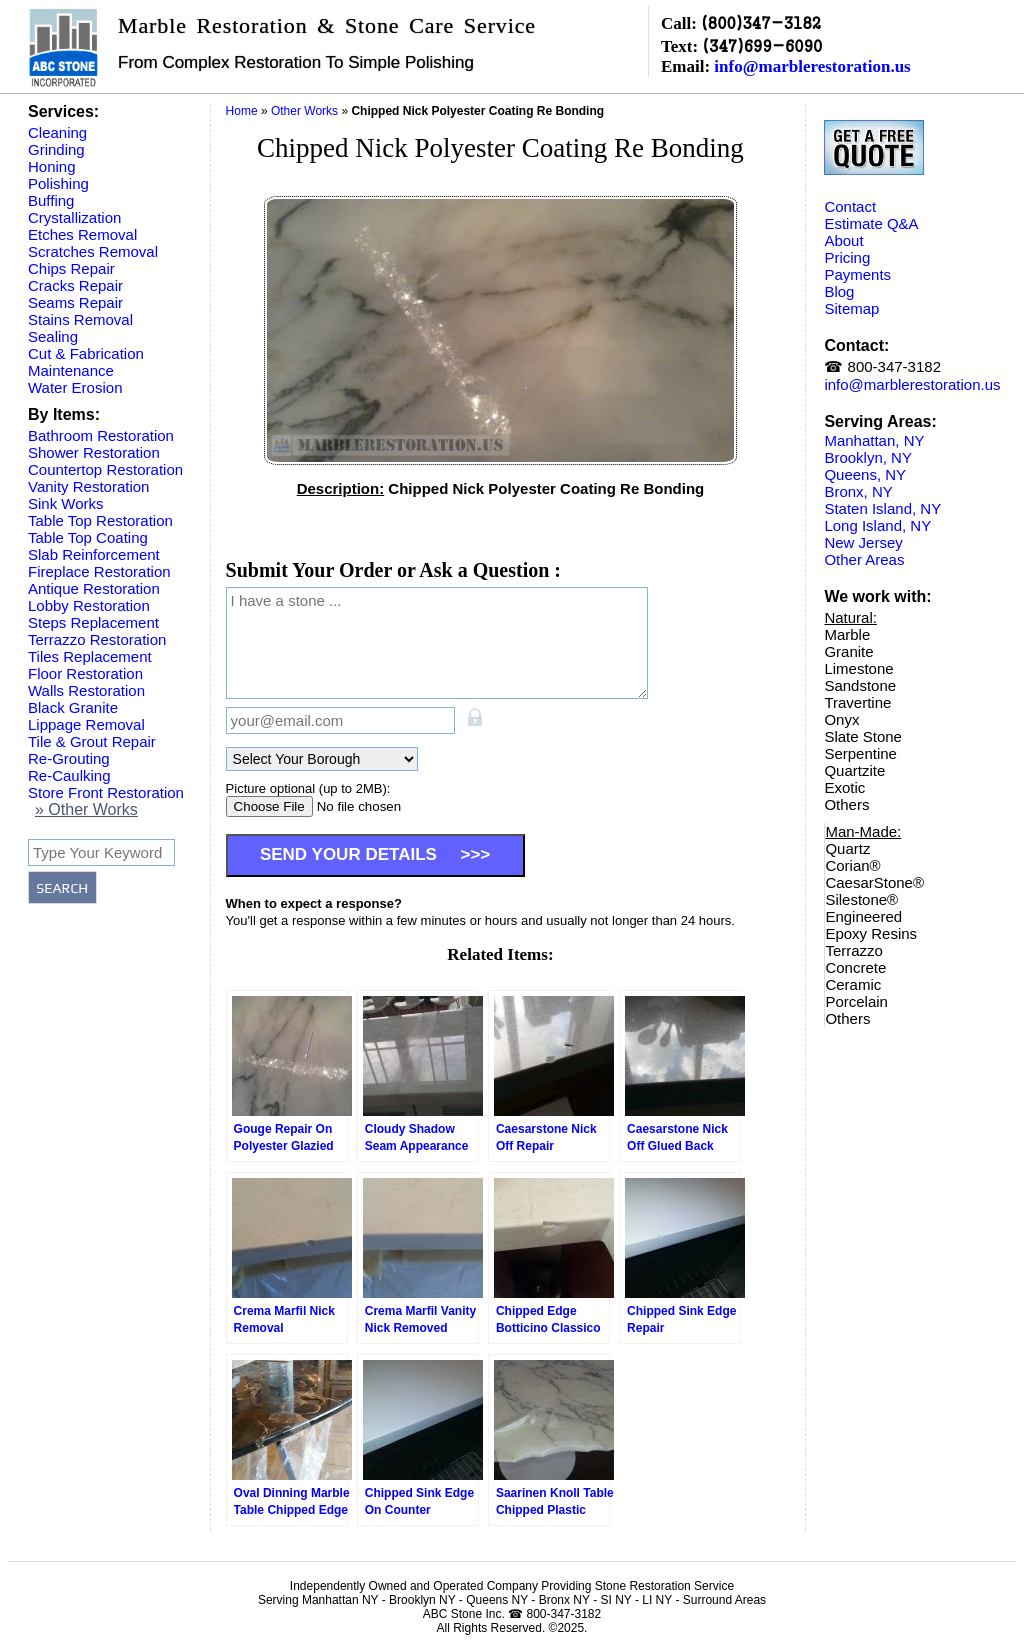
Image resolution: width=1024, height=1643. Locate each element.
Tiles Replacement (90, 656)
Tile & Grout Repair (92, 741)
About (843, 240)
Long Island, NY (877, 525)
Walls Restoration (86, 690)
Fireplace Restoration (99, 571)
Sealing (53, 336)
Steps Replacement (93, 622)
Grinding (56, 149)
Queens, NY (865, 474)
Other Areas (864, 559)
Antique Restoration (94, 588)
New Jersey (863, 542)
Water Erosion (75, 387)
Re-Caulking (69, 775)
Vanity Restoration (88, 486)
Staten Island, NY (882, 508)
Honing (52, 166)
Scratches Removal (93, 251)
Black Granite (73, 707)
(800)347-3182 (761, 22)
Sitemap (851, 308)
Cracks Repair (75, 285)
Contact (850, 206)
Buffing (51, 200)
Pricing (847, 257)
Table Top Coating (88, 537)
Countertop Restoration (105, 469)
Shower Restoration (94, 452)
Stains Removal (80, 319)
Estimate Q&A (871, 223)
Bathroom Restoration (101, 435)
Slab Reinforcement (94, 554)
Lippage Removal (86, 724)
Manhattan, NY (874, 440)
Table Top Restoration (100, 520)
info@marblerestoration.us (812, 66)
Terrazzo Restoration (97, 639)
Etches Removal (82, 234)
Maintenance (71, 370)
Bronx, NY (858, 491)
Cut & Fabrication (86, 353)
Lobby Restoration (89, 605)
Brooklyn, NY (868, 457)
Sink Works (66, 503)
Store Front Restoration (106, 792)
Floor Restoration (85, 673)
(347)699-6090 (762, 45)
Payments (857, 274)
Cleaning (57, 132)
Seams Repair (75, 302)
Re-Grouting (69, 758)
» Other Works (86, 809)
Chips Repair (71, 268)
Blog (839, 291)
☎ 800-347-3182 (882, 366)
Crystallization (74, 217)
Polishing (58, 183)
